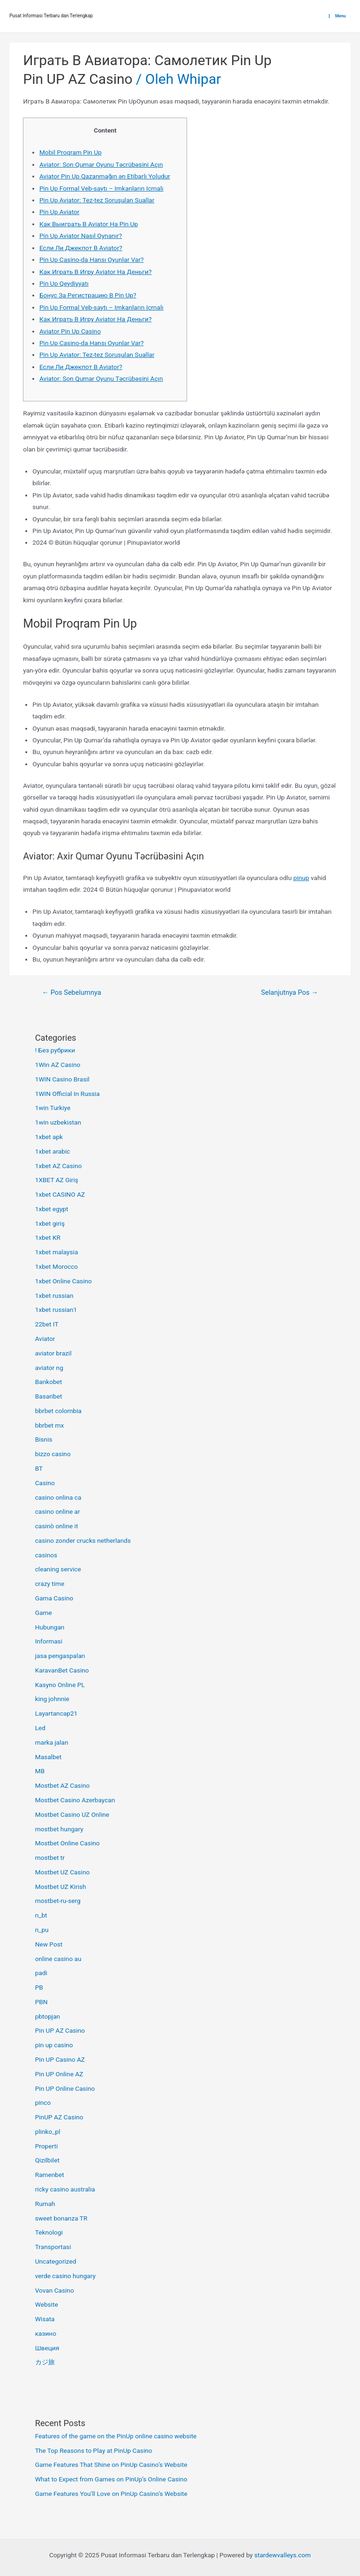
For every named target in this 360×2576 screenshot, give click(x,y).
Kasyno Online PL (60, 1684)
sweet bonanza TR (61, 2218)
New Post (49, 1944)
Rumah (45, 2203)
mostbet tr (50, 1857)
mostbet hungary (59, 1829)
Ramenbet (49, 2174)
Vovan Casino (54, 2290)
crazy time (50, 1583)
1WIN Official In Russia (67, 1093)
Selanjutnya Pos (289, 992)
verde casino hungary (65, 2276)
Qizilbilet (47, 2160)
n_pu (42, 1929)
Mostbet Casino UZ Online (72, 1814)
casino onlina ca (58, 1497)
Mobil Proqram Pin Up (70, 152)
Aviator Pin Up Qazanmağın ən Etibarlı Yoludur (104, 176)
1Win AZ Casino (58, 1064)
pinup (301, 877)
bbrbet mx (49, 1425)
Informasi (48, 1641)
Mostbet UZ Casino (62, 1872)
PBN (41, 2002)
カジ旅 (45, 2362)
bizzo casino (53, 1454)
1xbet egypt (51, 1209)
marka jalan (51, 1742)
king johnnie (52, 1699)
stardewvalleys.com (282, 2555)
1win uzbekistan (58, 1122)
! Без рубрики (55, 1050)
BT (39, 1468)
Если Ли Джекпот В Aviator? (80, 248)
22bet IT (47, 1324)
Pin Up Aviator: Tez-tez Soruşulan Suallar (96, 200)
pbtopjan (47, 2016)
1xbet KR (47, 1237)
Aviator (45, 1338)
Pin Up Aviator (59, 211)
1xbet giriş (50, 1223)
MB (40, 1771)
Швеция (47, 2348)
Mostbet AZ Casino (62, 1785)
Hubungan (50, 1627)
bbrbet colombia (58, 1410)
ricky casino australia (65, 2189)
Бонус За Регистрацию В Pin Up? (87, 295)
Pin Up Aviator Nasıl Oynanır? (80, 235)
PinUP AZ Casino (59, 2117)
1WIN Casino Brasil (62, 1079)
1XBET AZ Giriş (56, 1180)
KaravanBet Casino (62, 1670)
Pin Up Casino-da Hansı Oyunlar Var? (91, 259)
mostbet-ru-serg (58, 1900)
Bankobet (48, 1381)
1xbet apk (49, 1136)
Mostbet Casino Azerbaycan (75, 1800)
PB (39, 1987)
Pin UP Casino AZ (60, 2059)
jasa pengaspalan (60, 1655)
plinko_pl (47, 2131)
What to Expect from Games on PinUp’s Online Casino (111, 2479)
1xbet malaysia (56, 1252)
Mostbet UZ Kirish (60, 1886)
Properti (46, 2146)
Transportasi (53, 2246)
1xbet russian (54, 1295)
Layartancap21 (56, 1713)
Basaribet (48, 1396)
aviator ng (49, 1367)
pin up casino (54, 2045)
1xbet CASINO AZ (60, 1194)
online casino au (58, 1958)
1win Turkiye (53, 1107)
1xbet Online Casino (63, 1281)
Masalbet (48, 1757)
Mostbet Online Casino (67, 1843)
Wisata (45, 2319)
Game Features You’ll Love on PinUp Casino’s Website (111, 2493)
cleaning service (58, 1569)
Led (40, 1728)
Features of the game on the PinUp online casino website (116, 2436)
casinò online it (56, 1526)
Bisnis (43, 1439)
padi (41, 1972)
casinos (46, 1555)
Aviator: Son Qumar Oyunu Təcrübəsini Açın (101, 164)
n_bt (41, 1915)
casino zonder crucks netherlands (83, 1540)
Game (43, 1612)
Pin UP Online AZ (59, 2074)
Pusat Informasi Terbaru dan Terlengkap (51, 15)
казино (45, 2333)
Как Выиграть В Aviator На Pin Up (88, 224)
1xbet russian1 (56, 1309)
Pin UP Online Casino (65, 2088)
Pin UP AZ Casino (77, 79)
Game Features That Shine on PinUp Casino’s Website (111, 2464)
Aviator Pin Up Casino (70, 331)
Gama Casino (54, 1598)
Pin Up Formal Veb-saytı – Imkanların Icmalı (101, 188)
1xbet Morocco (56, 1266)
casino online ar (57, 1511)
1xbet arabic (52, 1151)
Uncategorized (55, 2261)
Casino (45, 1483)
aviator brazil (53, 1353)
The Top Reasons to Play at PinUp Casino (93, 2450)
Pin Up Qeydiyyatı (64, 283)
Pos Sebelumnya (71, 992)
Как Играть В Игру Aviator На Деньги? (95, 271)
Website (46, 2304)
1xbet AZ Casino (58, 1166)
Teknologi (49, 2232)
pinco (43, 2102)
